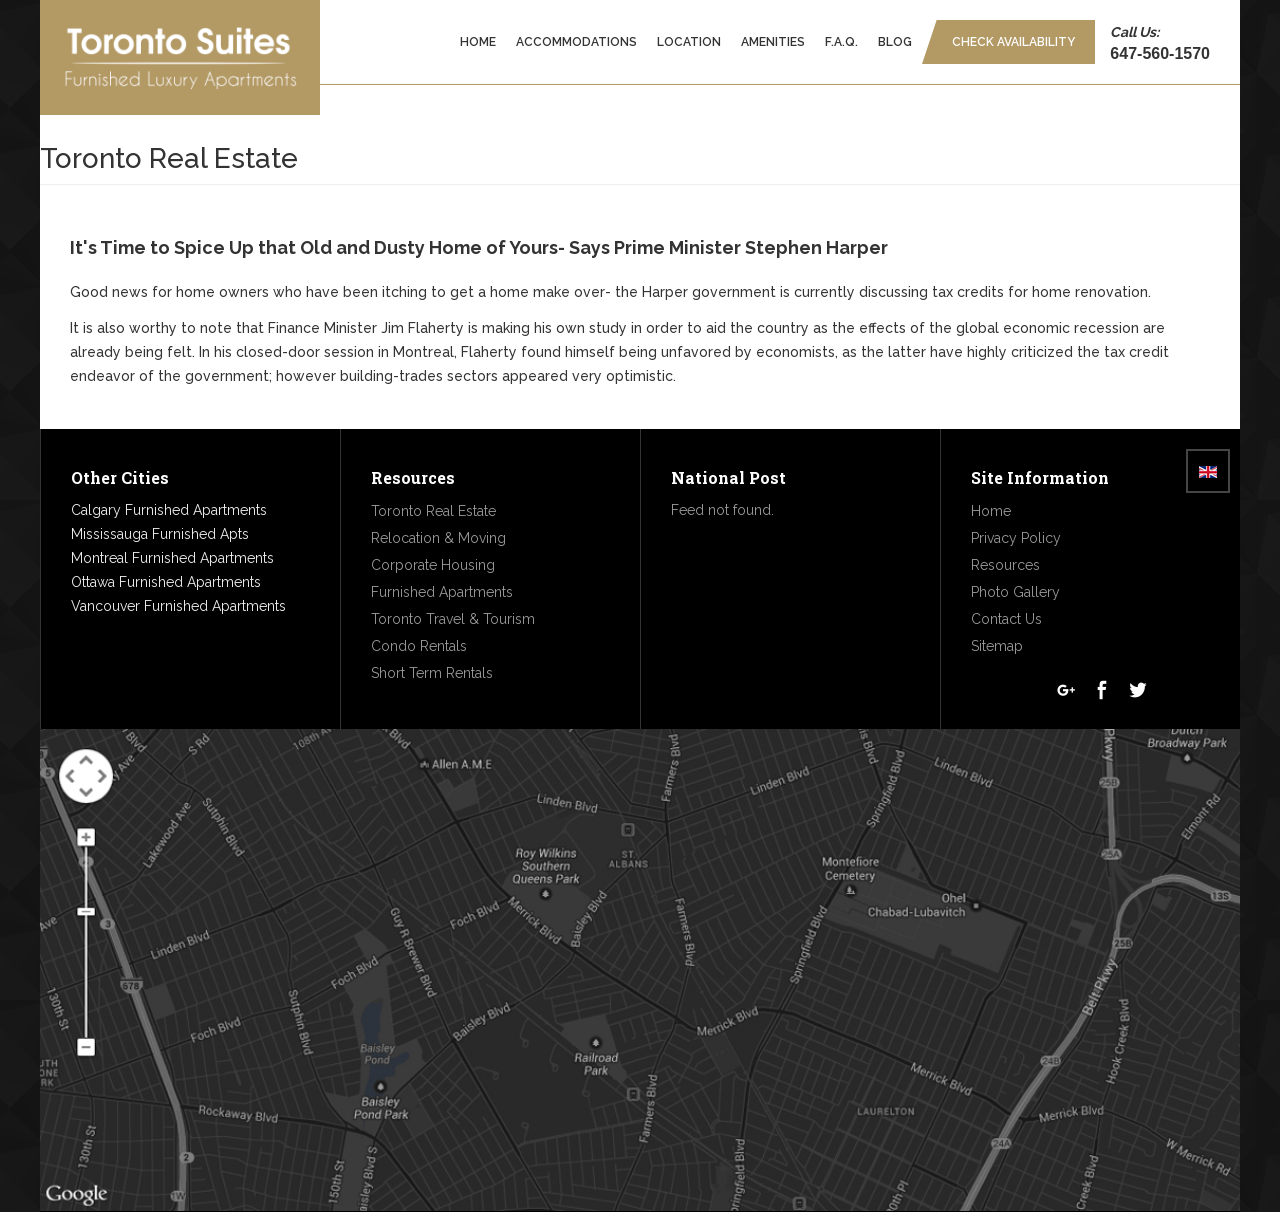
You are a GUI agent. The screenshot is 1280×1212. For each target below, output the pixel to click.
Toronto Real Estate (433, 511)
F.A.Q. (841, 42)
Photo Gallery (1015, 592)
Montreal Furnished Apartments (172, 558)
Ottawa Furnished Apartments (166, 582)
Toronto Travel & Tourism (453, 619)
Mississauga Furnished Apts (160, 534)
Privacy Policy (1016, 538)
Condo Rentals (419, 646)
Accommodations (576, 42)
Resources (1005, 565)
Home (478, 42)
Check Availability (1013, 42)
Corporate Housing (433, 565)
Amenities (773, 42)
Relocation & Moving (438, 538)
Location (689, 42)
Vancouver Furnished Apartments (178, 606)
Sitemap (997, 646)
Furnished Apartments (442, 592)
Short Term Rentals (432, 673)
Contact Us (1006, 619)
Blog (895, 42)
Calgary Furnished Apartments (169, 510)
